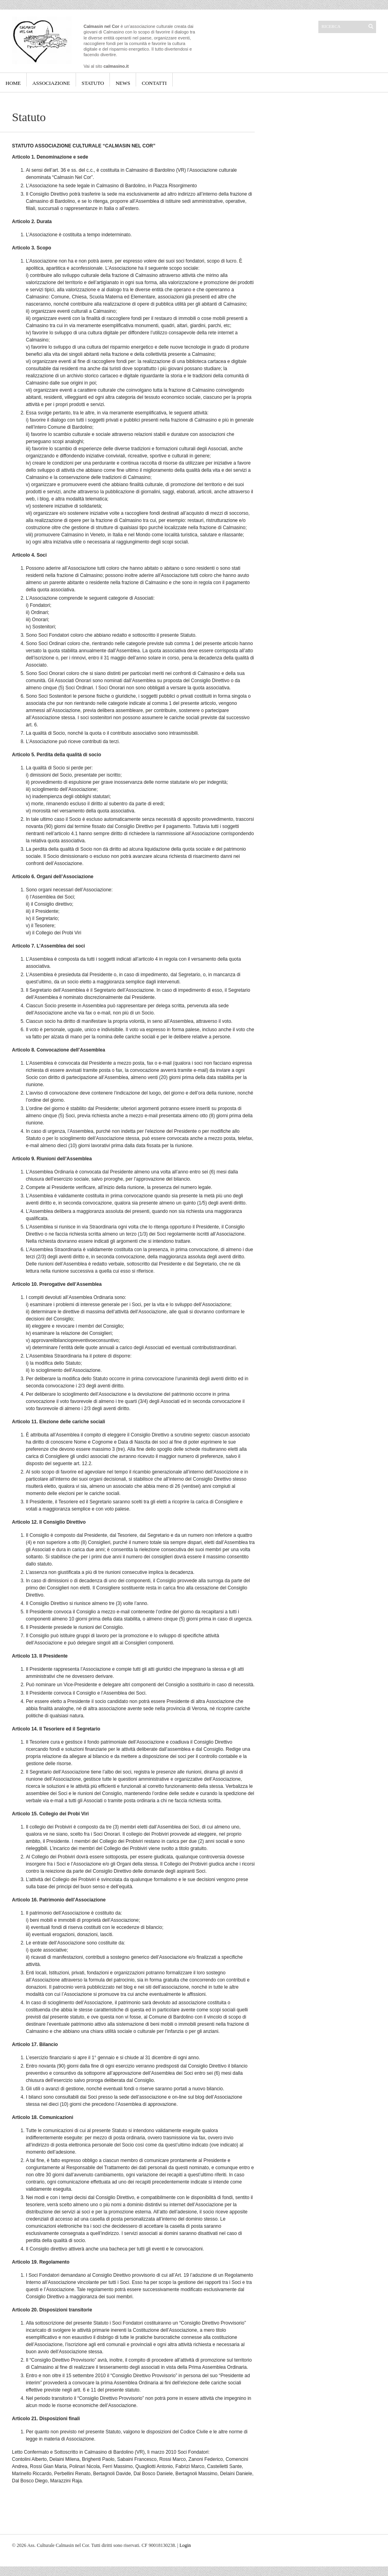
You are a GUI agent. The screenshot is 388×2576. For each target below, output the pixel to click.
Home (13, 83)
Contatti (154, 83)
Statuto (93, 83)
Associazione (51, 83)
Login (185, 2545)
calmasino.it (116, 66)
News (122, 83)
